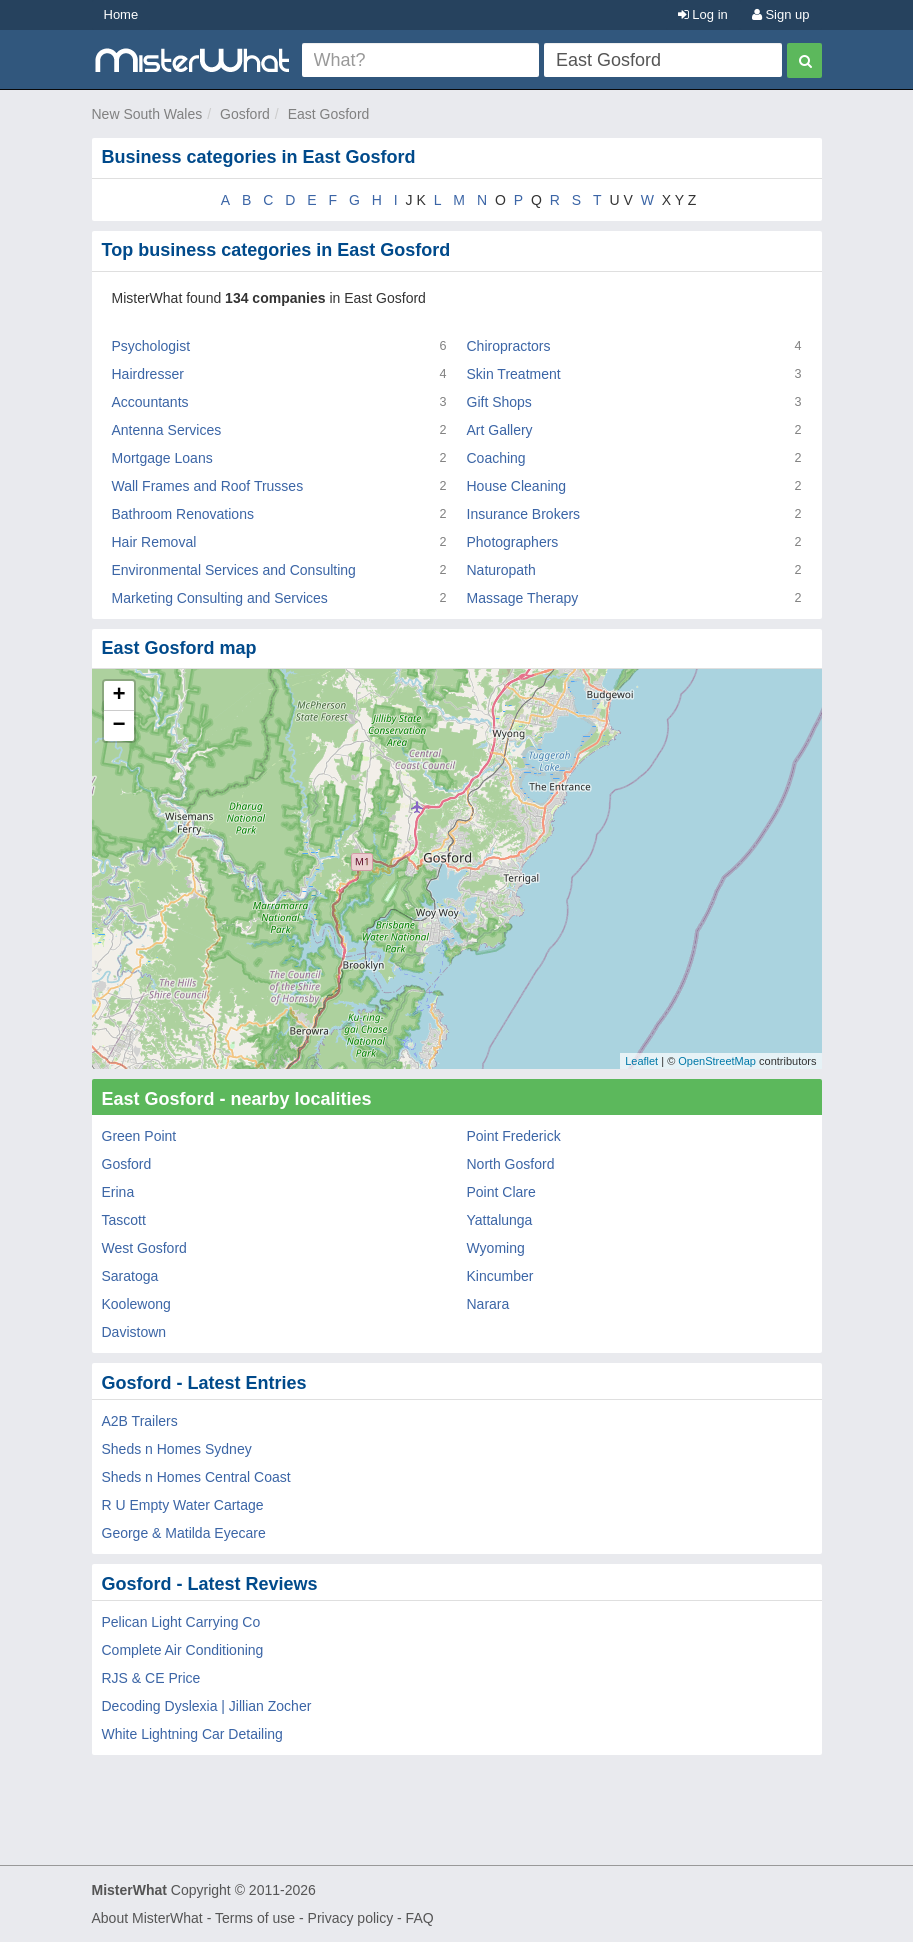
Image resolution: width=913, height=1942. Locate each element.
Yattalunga (500, 1220)
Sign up (781, 14)
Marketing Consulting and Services (220, 598)
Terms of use (255, 1918)
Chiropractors (509, 346)
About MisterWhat (147, 1918)
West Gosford (144, 1248)
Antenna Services (167, 430)
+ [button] (118, 696)
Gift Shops (499, 402)
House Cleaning (517, 486)
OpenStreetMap (717, 1061)
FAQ (420, 1918)
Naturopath (501, 570)
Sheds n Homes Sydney (177, 1449)
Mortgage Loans (162, 458)
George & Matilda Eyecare (184, 1533)
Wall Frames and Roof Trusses (208, 486)
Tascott (124, 1220)
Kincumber (500, 1276)
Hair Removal (154, 542)
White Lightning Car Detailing (192, 1734)
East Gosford (329, 114)
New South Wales (147, 114)
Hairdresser (148, 374)
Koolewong (136, 1304)
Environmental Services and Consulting (234, 570)
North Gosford (511, 1164)
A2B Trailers (140, 1421)
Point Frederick (514, 1136)
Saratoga (130, 1276)
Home (121, 14)
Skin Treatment (514, 374)
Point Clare (501, 1192)
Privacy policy (351, 1918)
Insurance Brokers (524, 514)
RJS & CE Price (151, 1678)
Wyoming (496, 1248)
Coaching (496, 458)
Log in (703, 14)
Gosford (245, 114)
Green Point (139, 1136)
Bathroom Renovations (183, 514)
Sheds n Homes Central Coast (196, 1477)
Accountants (150, 402)
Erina (118, 1192)
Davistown (134, 1332)
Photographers (513, 542)
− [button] (118, 726)
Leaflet (641, 1061)
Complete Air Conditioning (183, 1650)
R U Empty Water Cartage (183, 1505)
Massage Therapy (523, 598)
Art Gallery (500, 430)
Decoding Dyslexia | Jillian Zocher (207, 1706)
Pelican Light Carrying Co (181, 1622)
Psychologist (151, 346)
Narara (488, 1304)
